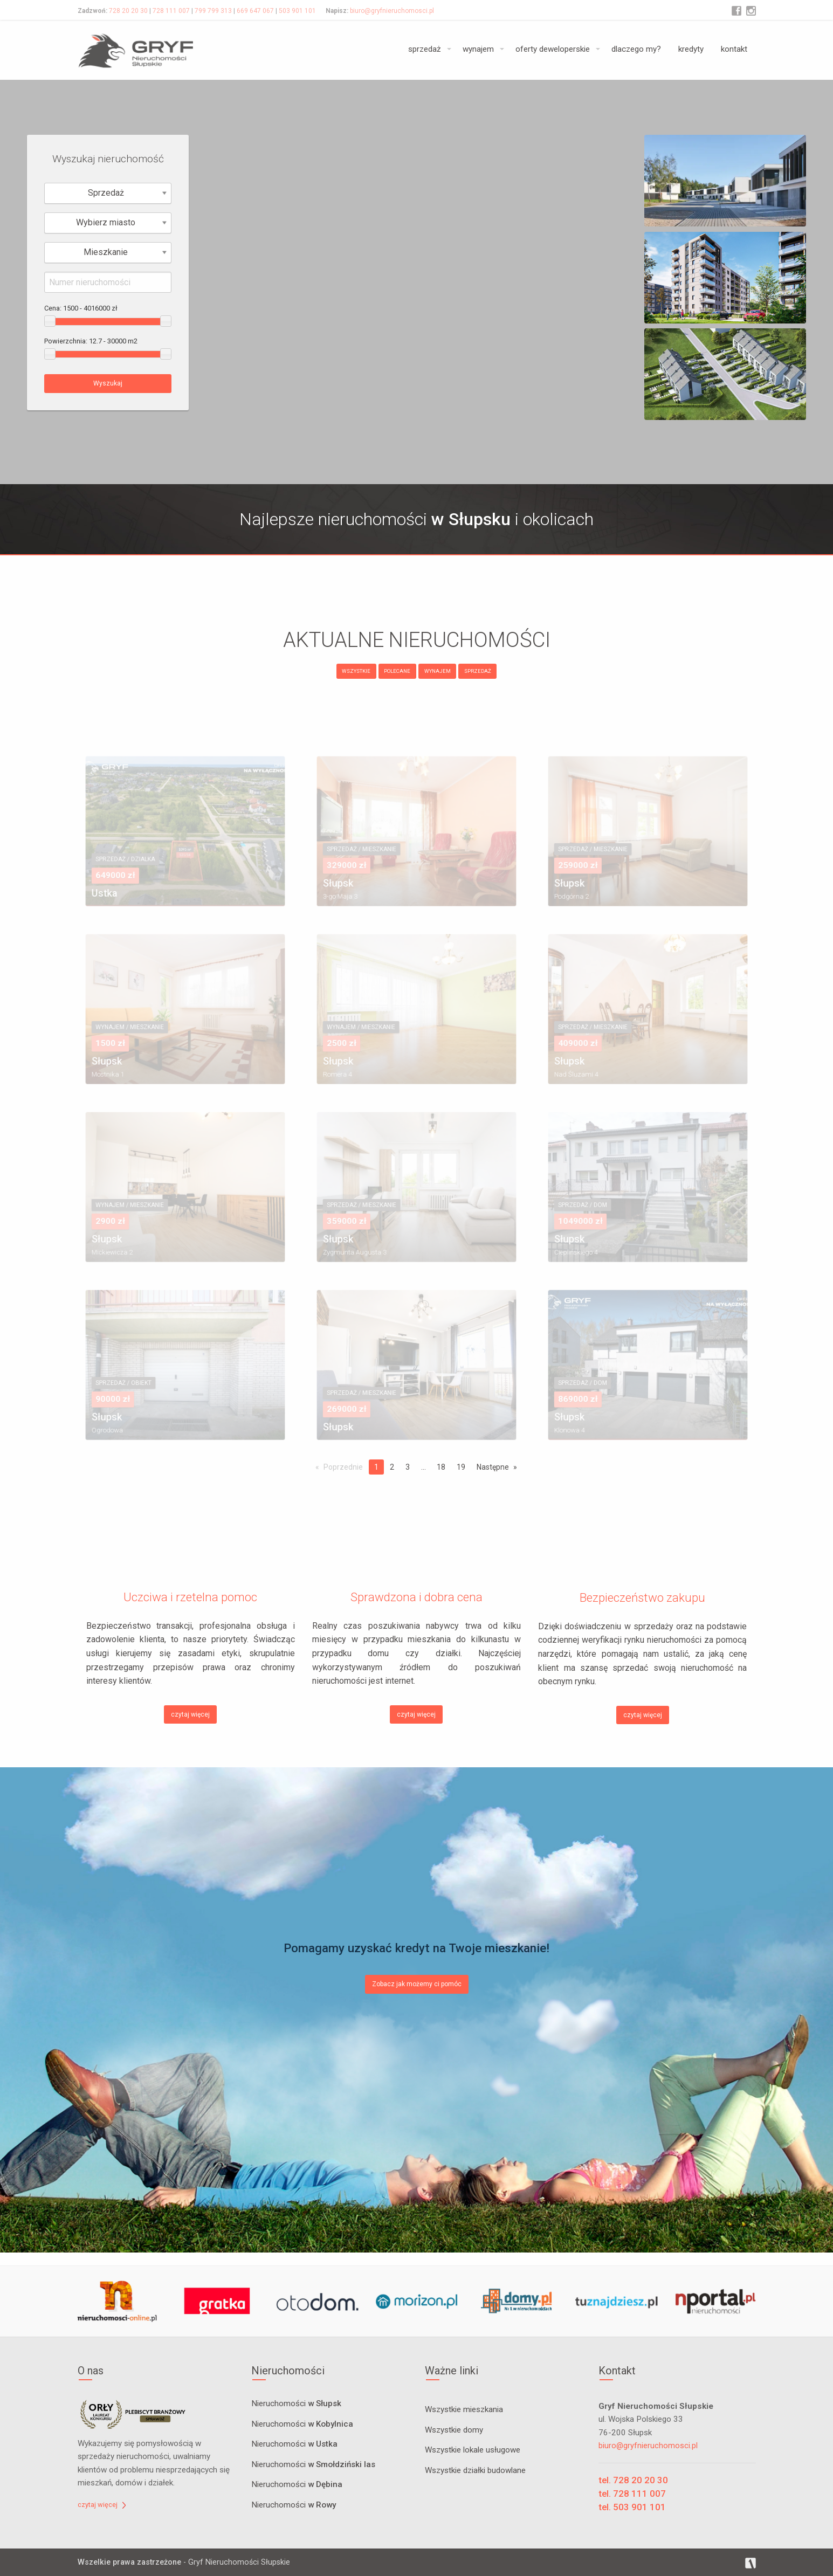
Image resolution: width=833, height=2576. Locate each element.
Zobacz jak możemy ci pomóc (417, 1984)
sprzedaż (424, 49)
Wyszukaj (107, 383)
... (423, 1467)
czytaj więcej (190, 1714)
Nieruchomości (296, 2404)
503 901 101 (297, 11)
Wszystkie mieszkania (464, 2409)
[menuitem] (427, 49)
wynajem (478, 49)
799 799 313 (213, 11)
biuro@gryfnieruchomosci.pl (392, 11)
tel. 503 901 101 (632, 2507)
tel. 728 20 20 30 (633, 2480)
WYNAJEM (437, 671)
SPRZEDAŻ (477, 671)
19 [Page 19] (461, 1467)
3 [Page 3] (407, 1467)
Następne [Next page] (493, 1467)
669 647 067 (255, 11)
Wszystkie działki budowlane (475, 2470)
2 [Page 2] (392, 1467)
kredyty (691, 49)
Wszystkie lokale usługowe (472, 2450)
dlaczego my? (636, 49)
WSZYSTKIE (356, 671)
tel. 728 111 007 (632, 2493)
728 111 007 (171, 11)
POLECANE (397, 671)
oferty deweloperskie (552, 49)
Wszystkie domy (454, 2430)
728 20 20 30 (128, 11)
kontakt (734, 49)
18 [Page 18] (441, 1467)
